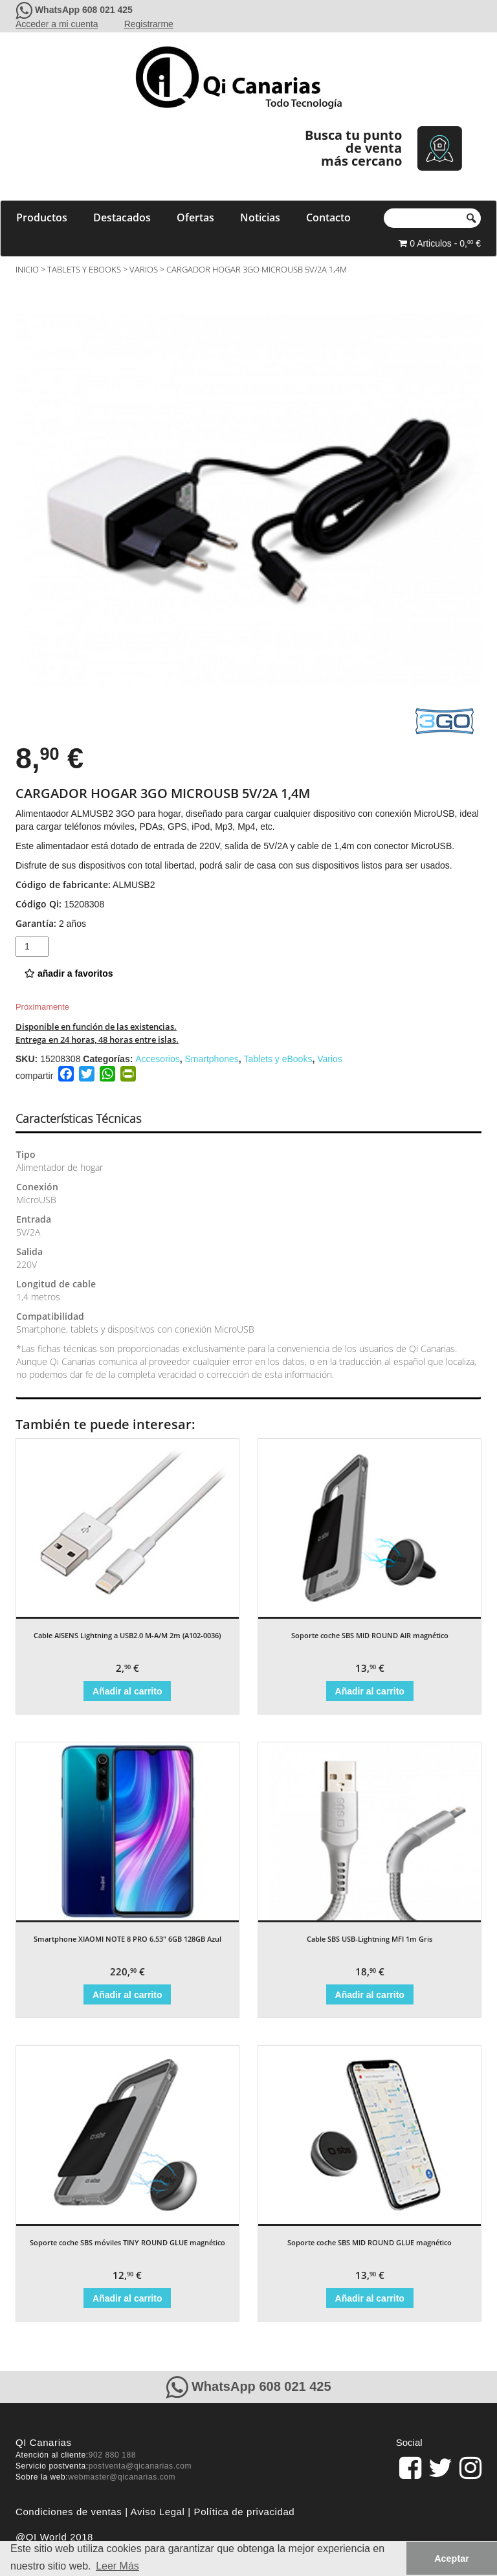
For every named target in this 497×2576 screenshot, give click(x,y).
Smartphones (211, 1059)
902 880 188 (112, 2454)
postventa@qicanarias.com (140, 2466)
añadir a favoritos (69, 973)
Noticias (260, 217)
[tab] (90, 1119)
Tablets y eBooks (84, 269)
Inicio (27, 269)
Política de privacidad (244, 2511)
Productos (41, 217)
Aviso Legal (158, 2511)
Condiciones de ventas (69, 2511)
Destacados (122, 217)
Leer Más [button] (117, 2565)
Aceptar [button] (451, 2558)
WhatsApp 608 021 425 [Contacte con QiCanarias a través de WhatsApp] (84, 10)
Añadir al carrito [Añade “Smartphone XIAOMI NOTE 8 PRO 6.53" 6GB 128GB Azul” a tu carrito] (127, 1995)
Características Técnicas (78, 1118)
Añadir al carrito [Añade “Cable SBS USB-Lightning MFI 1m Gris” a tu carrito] (369, 1995)
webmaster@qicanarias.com (121, 2477)
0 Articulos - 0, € (440, 243)
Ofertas (195, 217)
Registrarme (148, 24)
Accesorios (157, 1059)
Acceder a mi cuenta (57, 24)
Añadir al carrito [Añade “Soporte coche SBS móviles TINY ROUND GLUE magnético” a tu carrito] (127, 2298)
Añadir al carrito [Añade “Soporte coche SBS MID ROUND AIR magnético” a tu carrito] (369, 1691)
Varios (143, 269)
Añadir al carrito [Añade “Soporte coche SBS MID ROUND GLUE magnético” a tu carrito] (369, 2298)
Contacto (328, 217)
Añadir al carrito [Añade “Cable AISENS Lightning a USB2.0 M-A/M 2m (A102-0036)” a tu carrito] (127, 1691)
